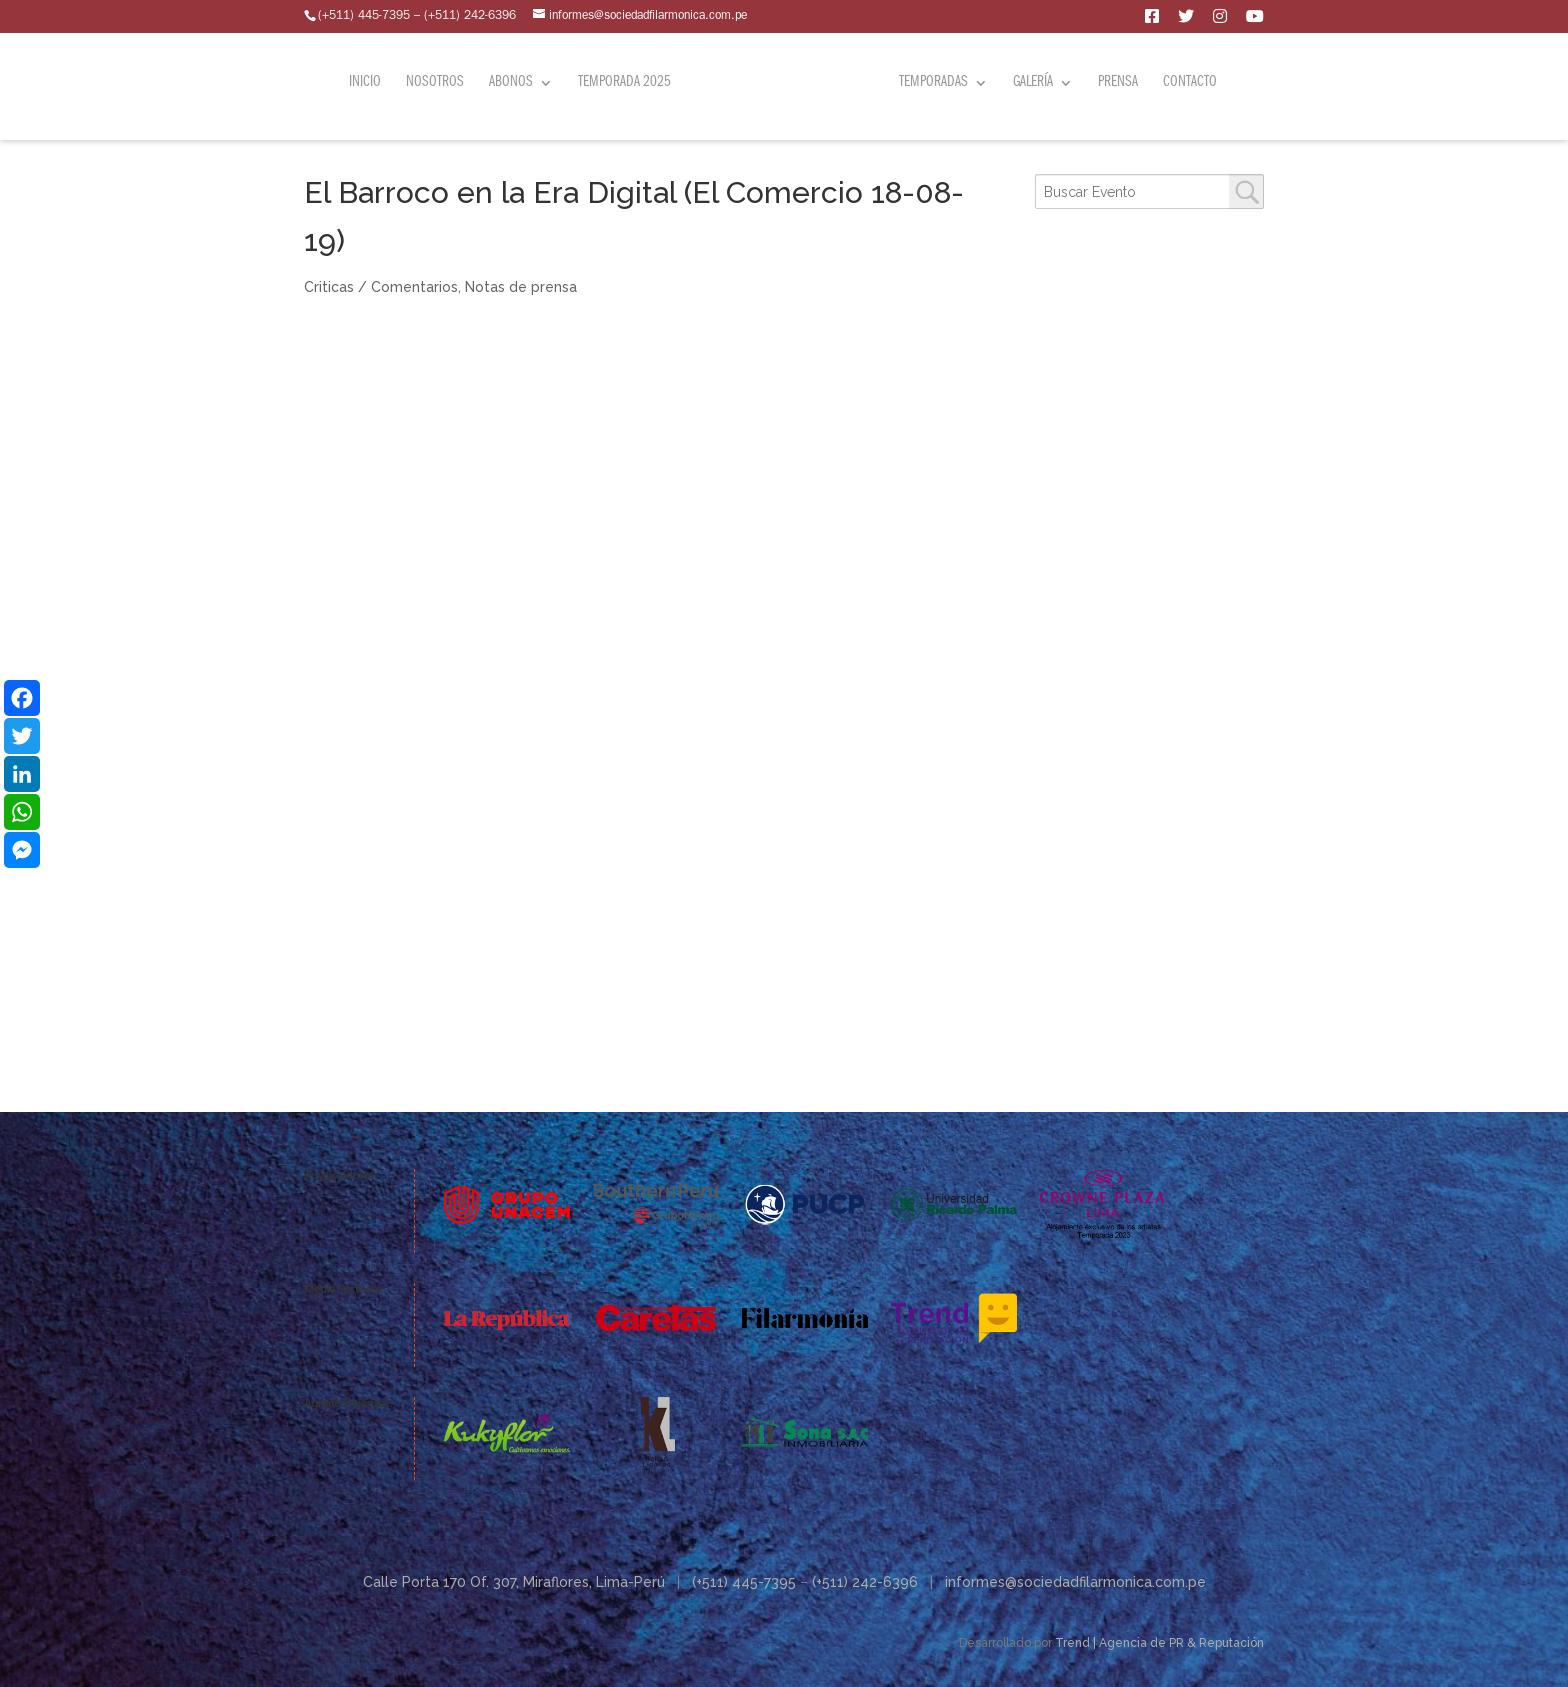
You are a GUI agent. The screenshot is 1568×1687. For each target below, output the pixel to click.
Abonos (514, 81)
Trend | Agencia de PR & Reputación (1159, 1643)
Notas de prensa (521, 287)
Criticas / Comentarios (381, 287)
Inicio (368, 81)
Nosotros (438, 81)
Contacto (1187, 81)
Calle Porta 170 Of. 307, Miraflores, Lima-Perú (514, 1582)
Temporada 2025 (627, 81)
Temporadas (930, 81)
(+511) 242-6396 (865, 1582)
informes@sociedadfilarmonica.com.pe (1075, 1582)
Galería (1030, 81)
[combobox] (1149, 191)
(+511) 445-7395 (744, 1582)
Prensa (1115, 81)
